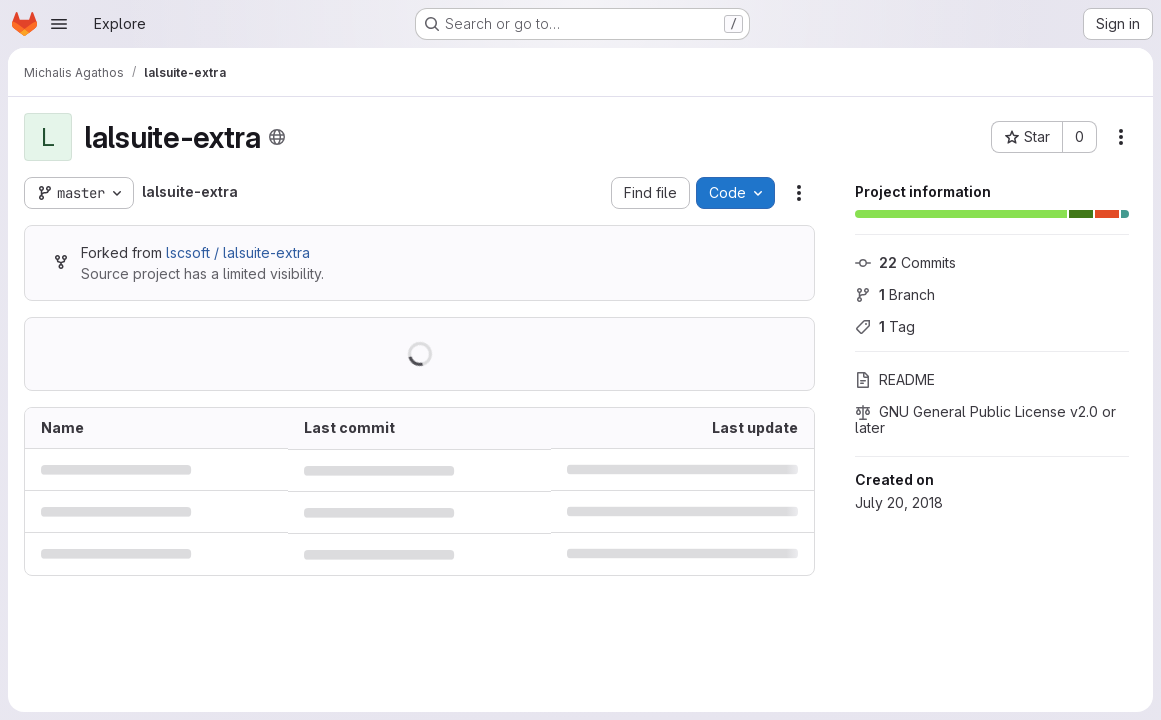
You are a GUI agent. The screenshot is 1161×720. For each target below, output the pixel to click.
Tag (885, 326)
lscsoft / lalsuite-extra (238, 252)
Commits (905, 262)
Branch (895, 294)
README (895, 379)
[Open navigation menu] (59, 24)
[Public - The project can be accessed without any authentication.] (277, 137)
